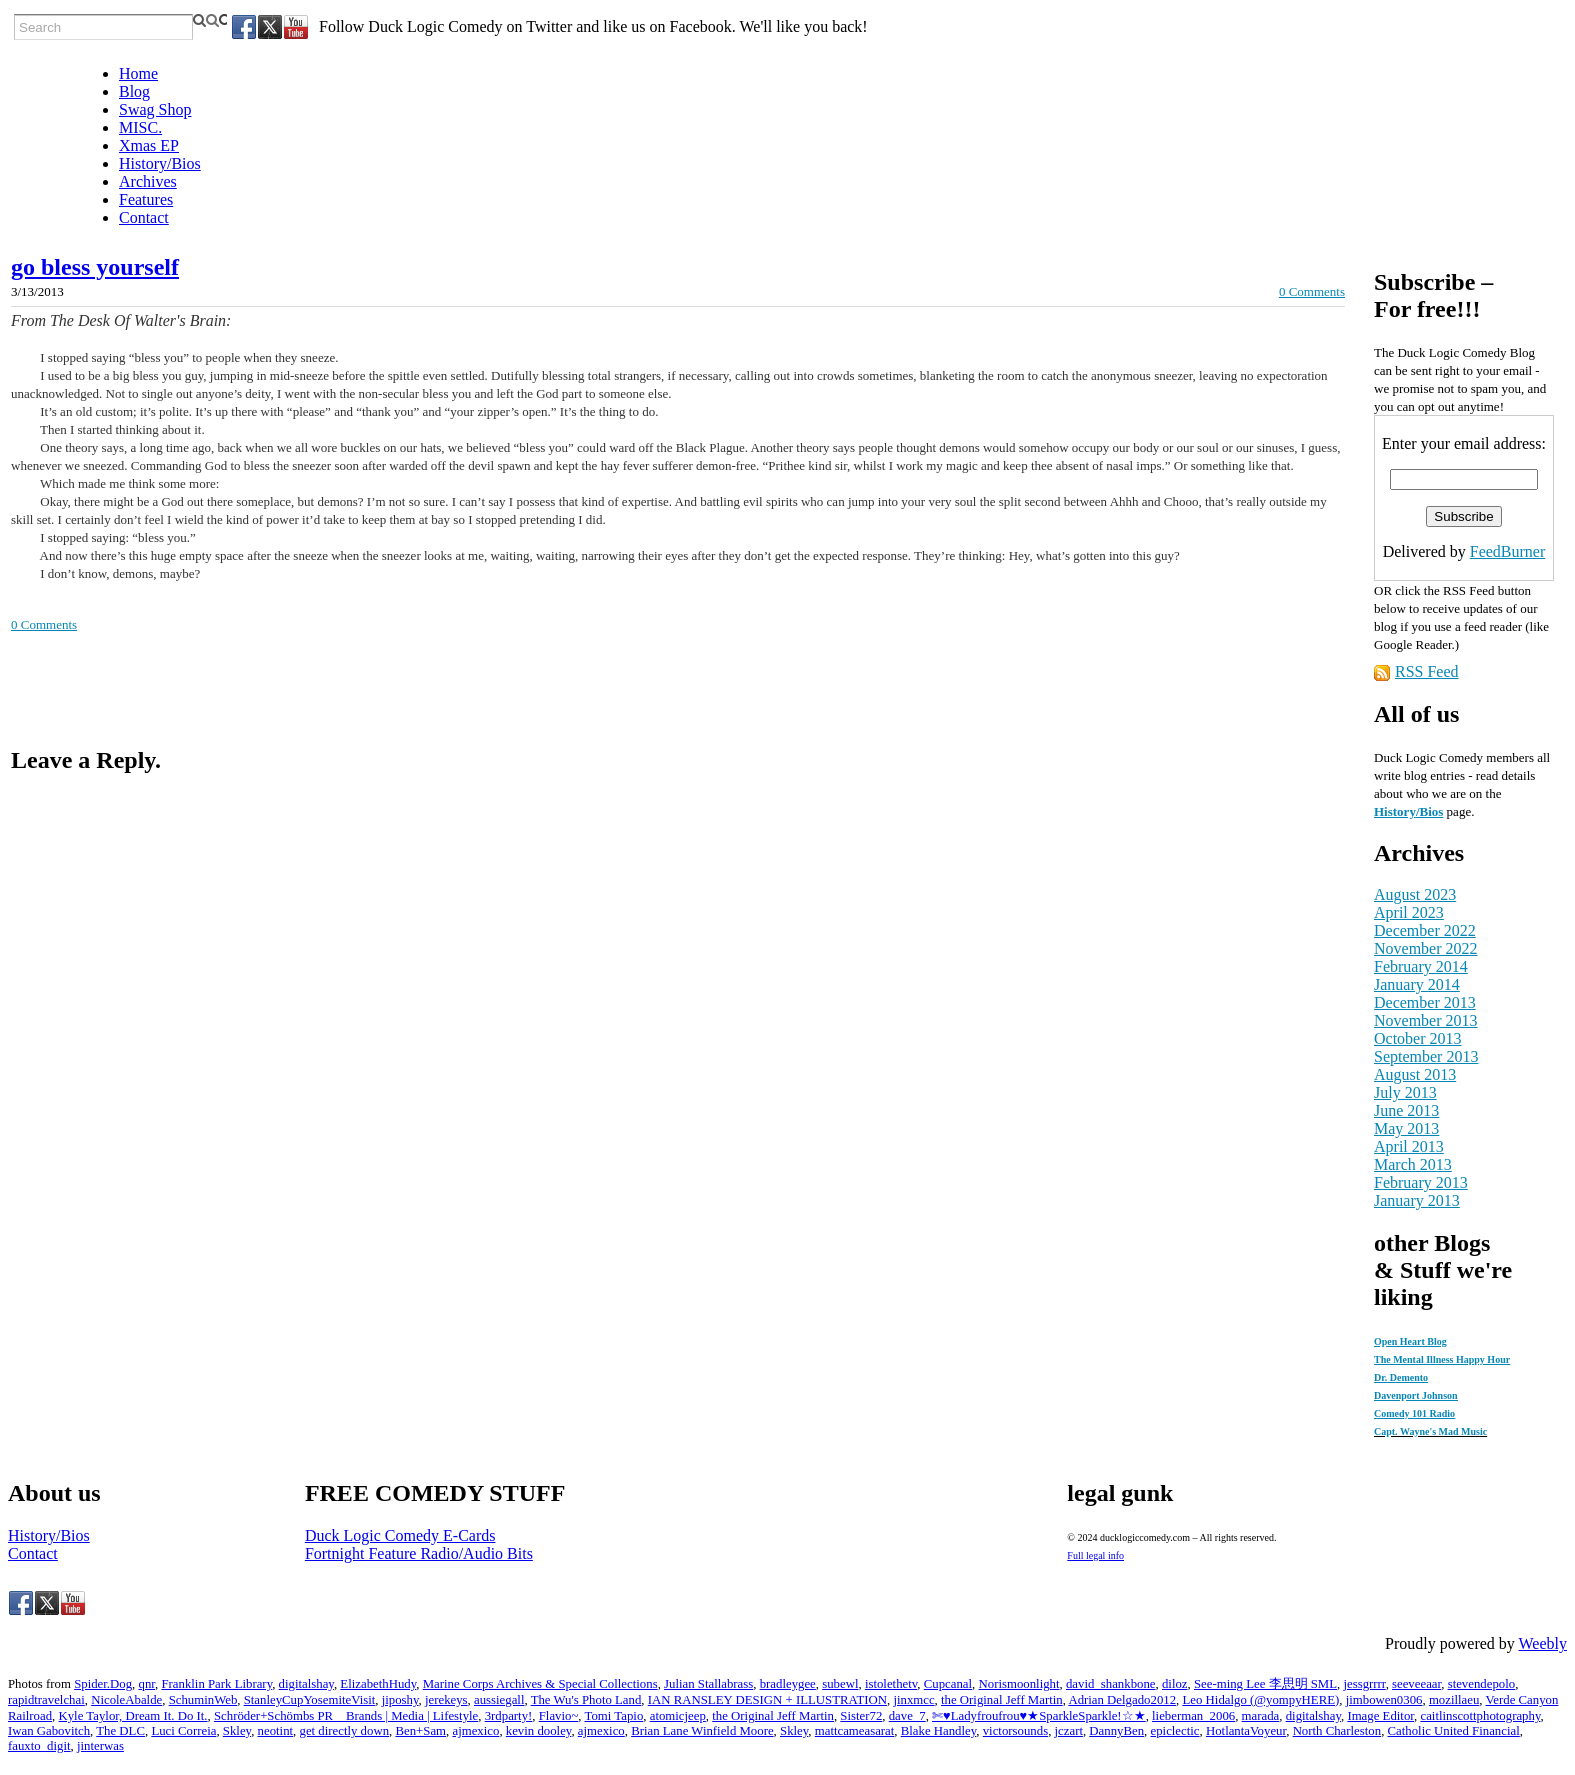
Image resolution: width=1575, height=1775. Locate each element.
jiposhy (400, 1700)
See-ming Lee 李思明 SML (1265, 1684)
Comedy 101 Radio (1414, 1413)
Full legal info (1095, 1555)
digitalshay (306, 1684)
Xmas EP (149, 145)
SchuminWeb (203, 1700)
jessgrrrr (1364, 1684)
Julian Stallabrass (708, 1684)
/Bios (1429, 811)
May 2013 (1406, 1128)
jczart (1069, 1731)
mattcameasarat (855, 1731)
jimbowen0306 (1384, 1700)
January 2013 (1417, 1200)
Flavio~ (559, 1716)
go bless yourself (95, 267)
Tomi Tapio (614, 1716)
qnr (146, 1684)
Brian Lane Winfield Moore (702, 1731)
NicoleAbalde (126, 1700)
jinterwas (100, 1746)
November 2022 (1426, 948)
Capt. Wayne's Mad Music (1430, 1431)
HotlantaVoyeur (1246, 1731)
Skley (237, 1731)
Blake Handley (939, 1731)
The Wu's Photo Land (586, 1700)
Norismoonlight (1019, 1684)
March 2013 (1413, 1164)
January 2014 (1417, 984)
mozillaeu (1454, 1700)
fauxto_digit (39, 1746)
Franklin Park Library (216, 1684)
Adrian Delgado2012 (1122, 1700)
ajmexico (475, 1731)
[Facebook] (244, 27)
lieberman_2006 (1193, 1716)
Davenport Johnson (1416, 1395)
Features (146, 199)
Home (138, 73)
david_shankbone (1111, 1684)
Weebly (1543, 1643)
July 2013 (1405, 1092)
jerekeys (446, 1700)
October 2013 (1418, 1038)
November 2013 (1426, 1020)
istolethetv (891, 1684)
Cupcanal (948, 1684)
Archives (148, 181)
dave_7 (907, 1716)
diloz (1175, 1684)
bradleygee (788, 1684)
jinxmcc (913, 1700)
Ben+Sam (420, 1731)
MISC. (140, 127)
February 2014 (1421, 966)
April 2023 (1409, 912)
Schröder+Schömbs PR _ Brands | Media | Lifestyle (346, 1716)
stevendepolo (1482, 1684)
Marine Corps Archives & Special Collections (540, 1684)
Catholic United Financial (1454, 1731)
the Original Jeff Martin (1002, 1700)
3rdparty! (509, 1716)
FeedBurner (1508, 551)
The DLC (120, 1731)
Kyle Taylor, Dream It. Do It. (132, 1716)
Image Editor (1380, 1716)
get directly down (345, 1731)
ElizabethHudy (378, 1684)
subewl (840, 1684)
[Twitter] (270, 27)
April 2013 (1409, 1146)
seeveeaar (1416, 1684)
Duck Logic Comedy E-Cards (400, 1535)
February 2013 (1421, 1182)
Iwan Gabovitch (49, 1731)
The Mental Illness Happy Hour (1442, 1359)
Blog (134, 91)
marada (1261, 1716)
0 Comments (1312, 291)
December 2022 (1425, 930)
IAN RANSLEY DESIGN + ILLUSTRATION (767, 1700)
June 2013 (1406, 1110)
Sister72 (861, 1716)
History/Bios (160, 163)
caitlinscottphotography (1480, 1716)
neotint (276, 1731)
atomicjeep (678, 1716)
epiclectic (1175, 1731)
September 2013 (1426, 1056)
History (1395, 811)
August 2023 (1415, 894)
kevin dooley (539, 1731)
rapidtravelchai (46, 1700)
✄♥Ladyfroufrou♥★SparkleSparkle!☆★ (1039, 1716)
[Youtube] (296, 27)
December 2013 (1425, 1002)
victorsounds (1015, 1731)
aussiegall (499, 1700)
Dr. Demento (1401, 1377)
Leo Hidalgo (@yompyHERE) (1260, 1700)
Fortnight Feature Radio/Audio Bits (419, 1553)
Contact (144, 217)
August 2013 (1415, 1074)
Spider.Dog (103, 1684)
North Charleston (1337, 1731)
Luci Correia (183, 1731)
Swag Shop (155, 109)
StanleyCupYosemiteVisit (310, 1700)
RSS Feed (1427, 671)
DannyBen (1116, 1731)
